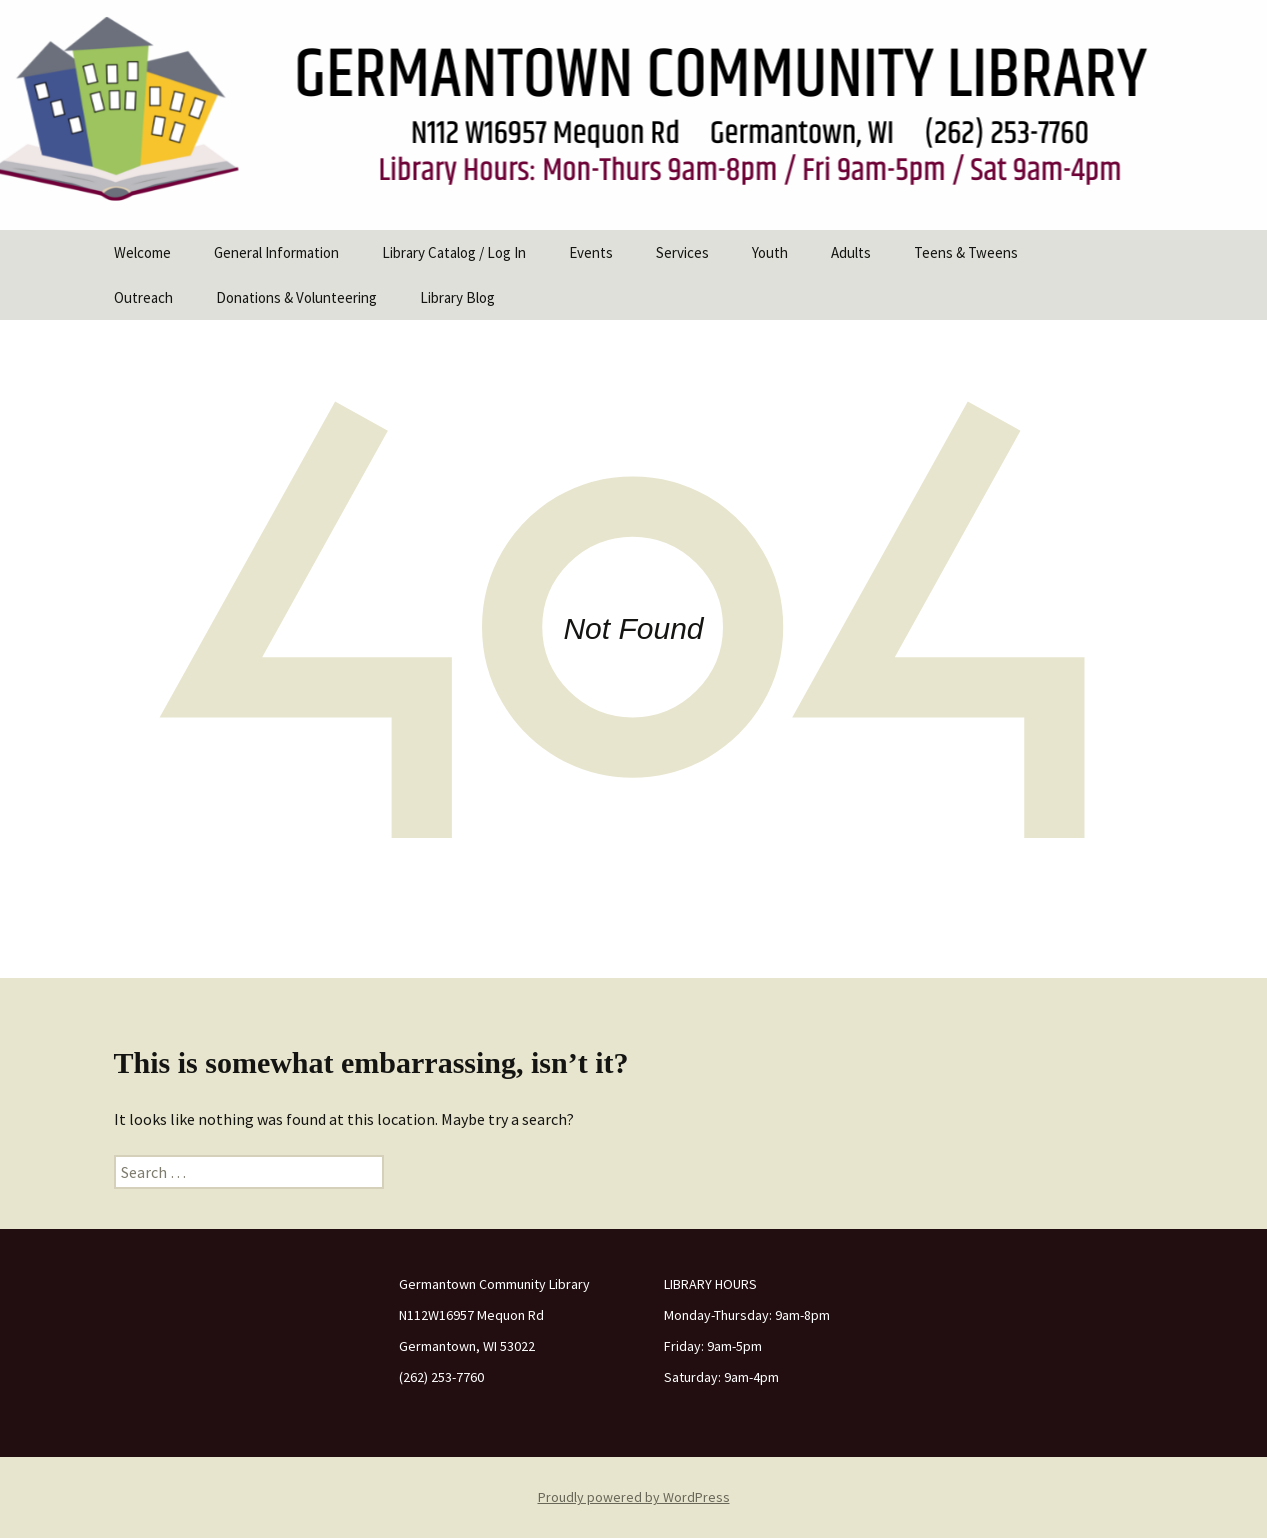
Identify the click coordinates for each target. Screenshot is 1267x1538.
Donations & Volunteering (296, 297)
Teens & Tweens (966, 252)
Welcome (142, 252)
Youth (770, 252)
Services (682, 252)
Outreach (143, 297)
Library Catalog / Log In (454, 252)
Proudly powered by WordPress (634, 1497)
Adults (851, 252)
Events (591, 252)
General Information (276, 252)
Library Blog (457, 297)
